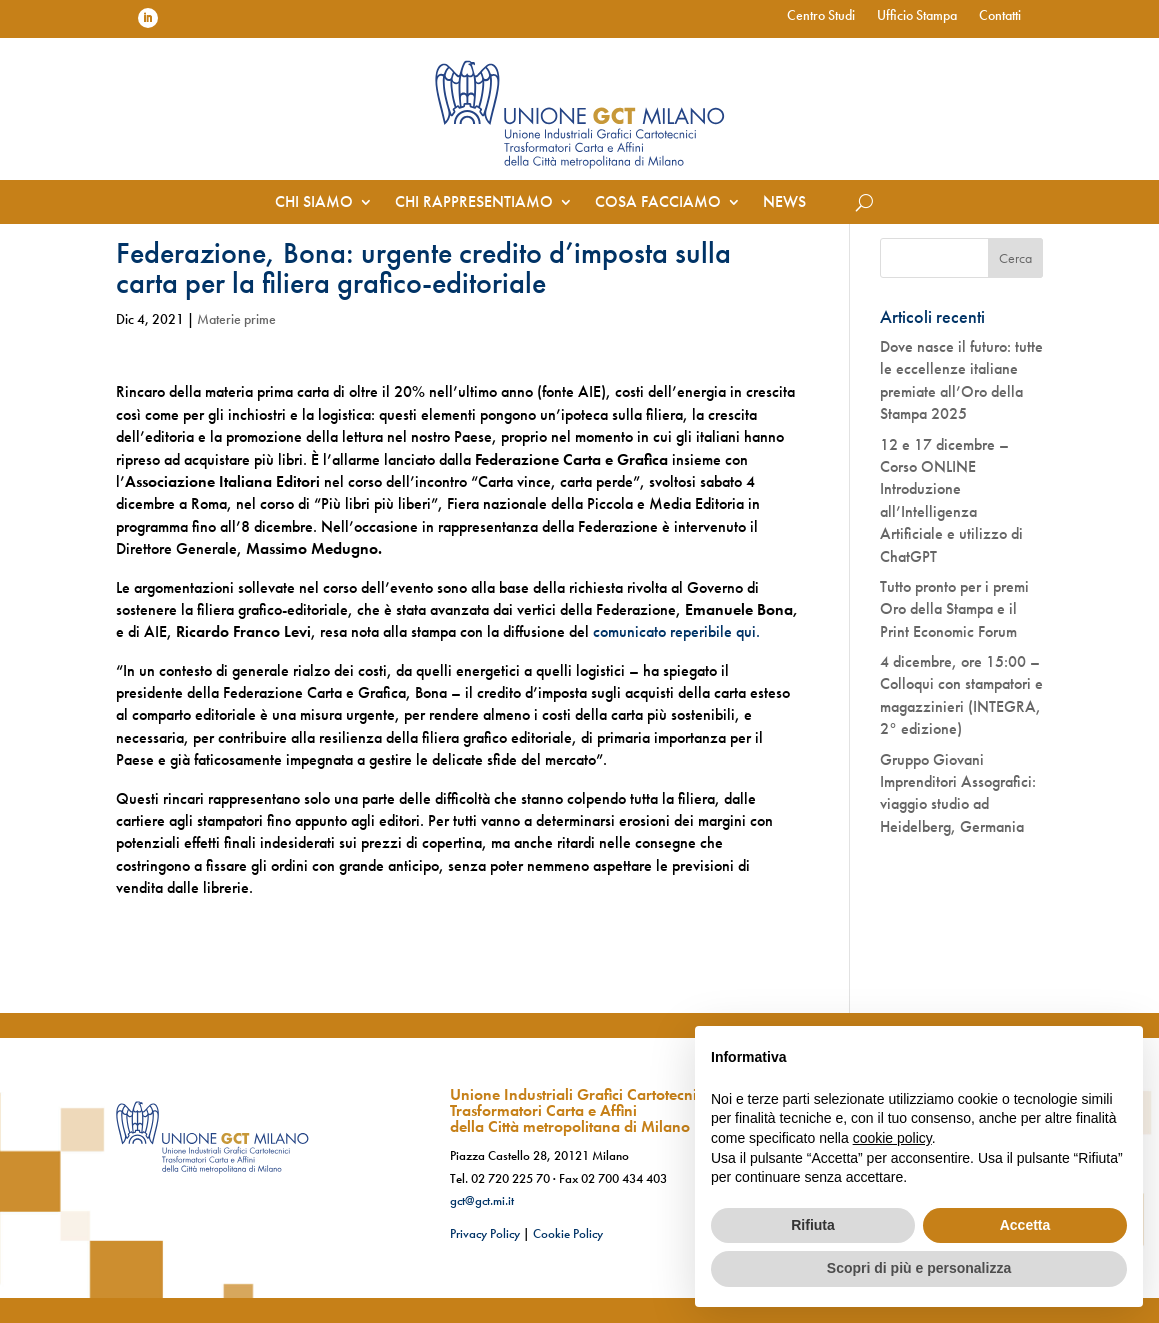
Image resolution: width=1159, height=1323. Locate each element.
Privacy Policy (485, 1233)
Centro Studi (821, 16)
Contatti (1000, 16)
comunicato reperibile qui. (676, 631)
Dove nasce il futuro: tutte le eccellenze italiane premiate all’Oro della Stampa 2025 (961, 380)
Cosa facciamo (658, 203)
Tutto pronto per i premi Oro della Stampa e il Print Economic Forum (954, 609)
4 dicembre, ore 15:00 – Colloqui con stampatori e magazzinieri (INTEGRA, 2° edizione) (961, 695)
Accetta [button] (1025, 1225)
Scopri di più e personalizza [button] (919, 1268)
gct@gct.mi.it (482, 1200)
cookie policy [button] (892, 1138)
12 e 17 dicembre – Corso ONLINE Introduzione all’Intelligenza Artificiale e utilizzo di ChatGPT (951, 500)
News (784, 203)
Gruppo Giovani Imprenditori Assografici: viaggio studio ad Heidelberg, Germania (958, 793)
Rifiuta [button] (813, 1225)
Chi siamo (314, 203)
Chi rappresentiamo (474, 203)
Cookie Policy (568, 1233)
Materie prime (236, 319)
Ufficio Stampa (917, 16)
